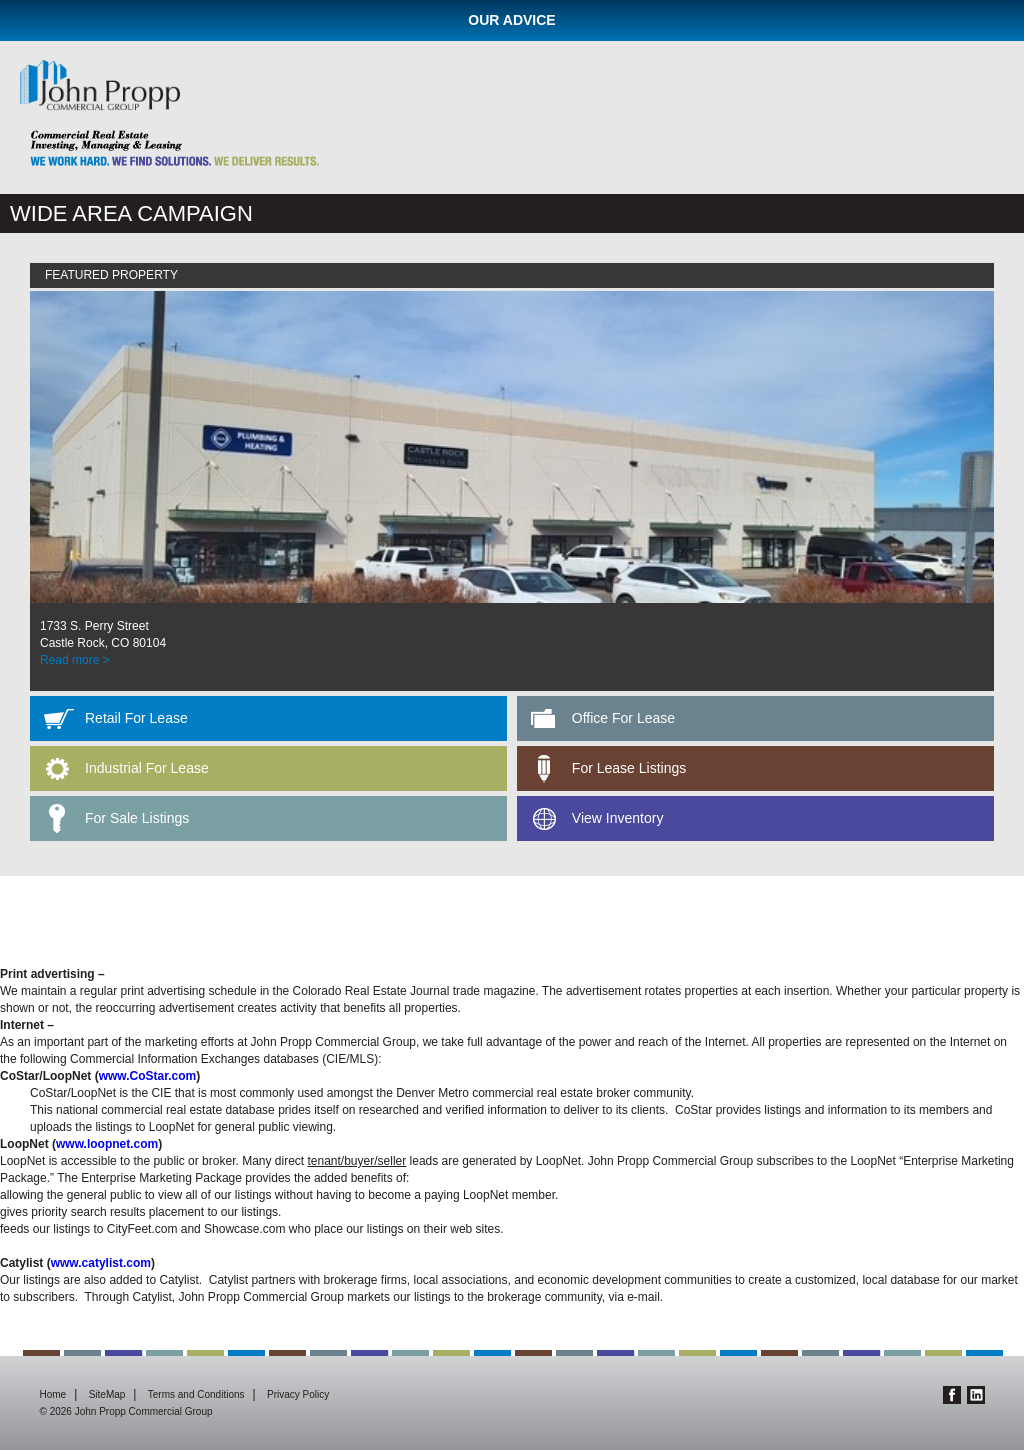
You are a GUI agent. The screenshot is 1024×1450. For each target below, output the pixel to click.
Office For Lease (623, 718)
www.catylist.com (101, 1263)
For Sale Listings (137, 818)
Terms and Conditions (196, 1394)
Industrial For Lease (147, 768)
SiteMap (107, 1394)
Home (53, 1394)
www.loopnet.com (107, 1144)
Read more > (75, 660)
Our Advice (511, 20)
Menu (992, 92)
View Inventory (618, 818)
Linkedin (976, 1395)
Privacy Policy (298, 1394)
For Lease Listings (629, 768)
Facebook (952, 1395)
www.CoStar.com (148, 1076)
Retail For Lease (136, 718)
